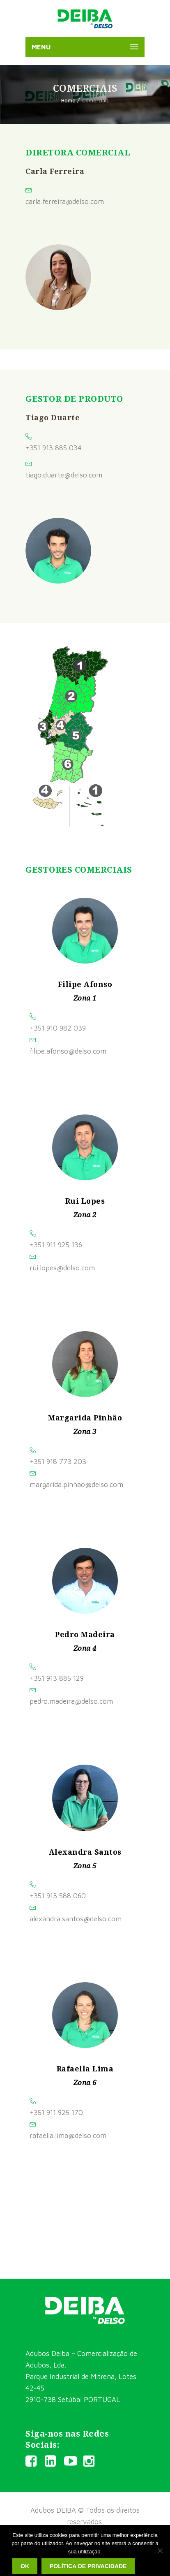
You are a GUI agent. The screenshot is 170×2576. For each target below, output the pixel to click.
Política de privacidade (88, 2566)
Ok (25, 2566)
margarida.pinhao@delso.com (76, 1484)
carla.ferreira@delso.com (64, 201)
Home (68, 100)
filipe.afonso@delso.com (68, 1051)
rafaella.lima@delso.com (68, 2135)
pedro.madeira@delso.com (71, 1701)
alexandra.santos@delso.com (76, 1919)
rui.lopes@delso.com (62, 1268)
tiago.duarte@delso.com (63, 475)
